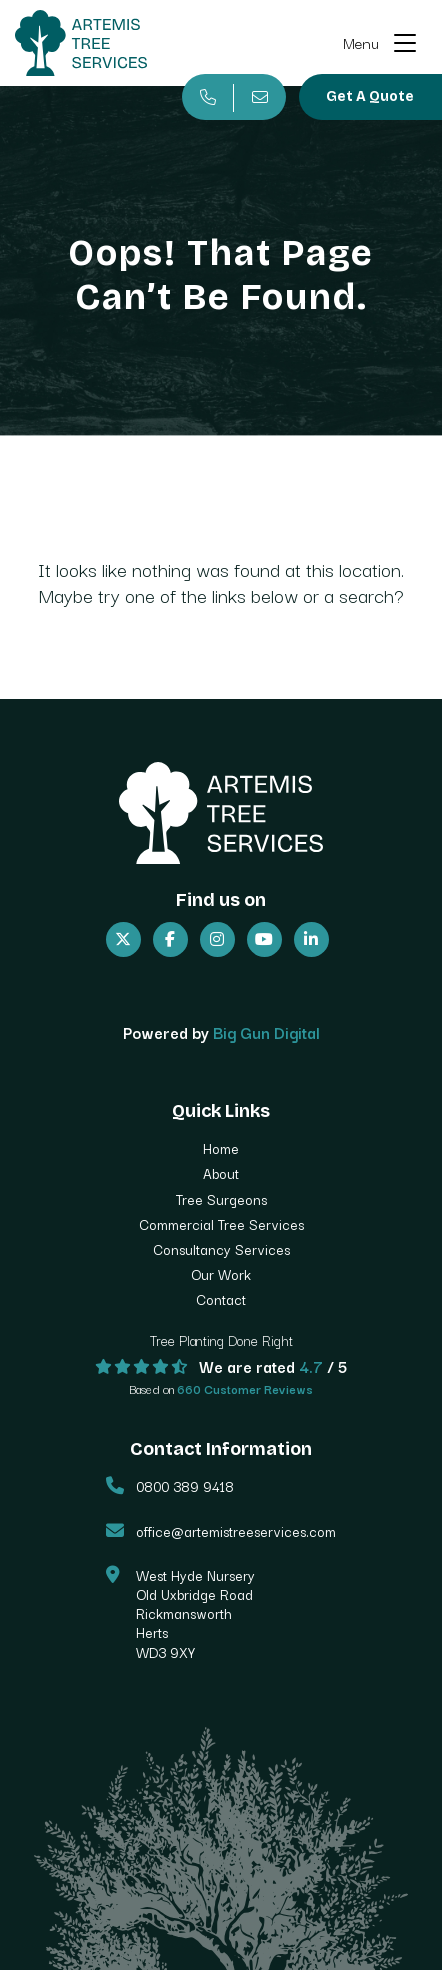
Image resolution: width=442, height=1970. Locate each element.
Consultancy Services (221, 1249)
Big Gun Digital (266, 1032)
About (221, 1173)
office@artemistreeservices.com (236, 1531)
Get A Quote (370, 96)
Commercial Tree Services (221, 1224)
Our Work (221, 1274)
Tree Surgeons (221, 1199)
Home (221, 1148)
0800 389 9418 (185, 1486)
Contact (221, 1299)
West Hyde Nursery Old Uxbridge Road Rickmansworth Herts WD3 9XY (195, 1613)
